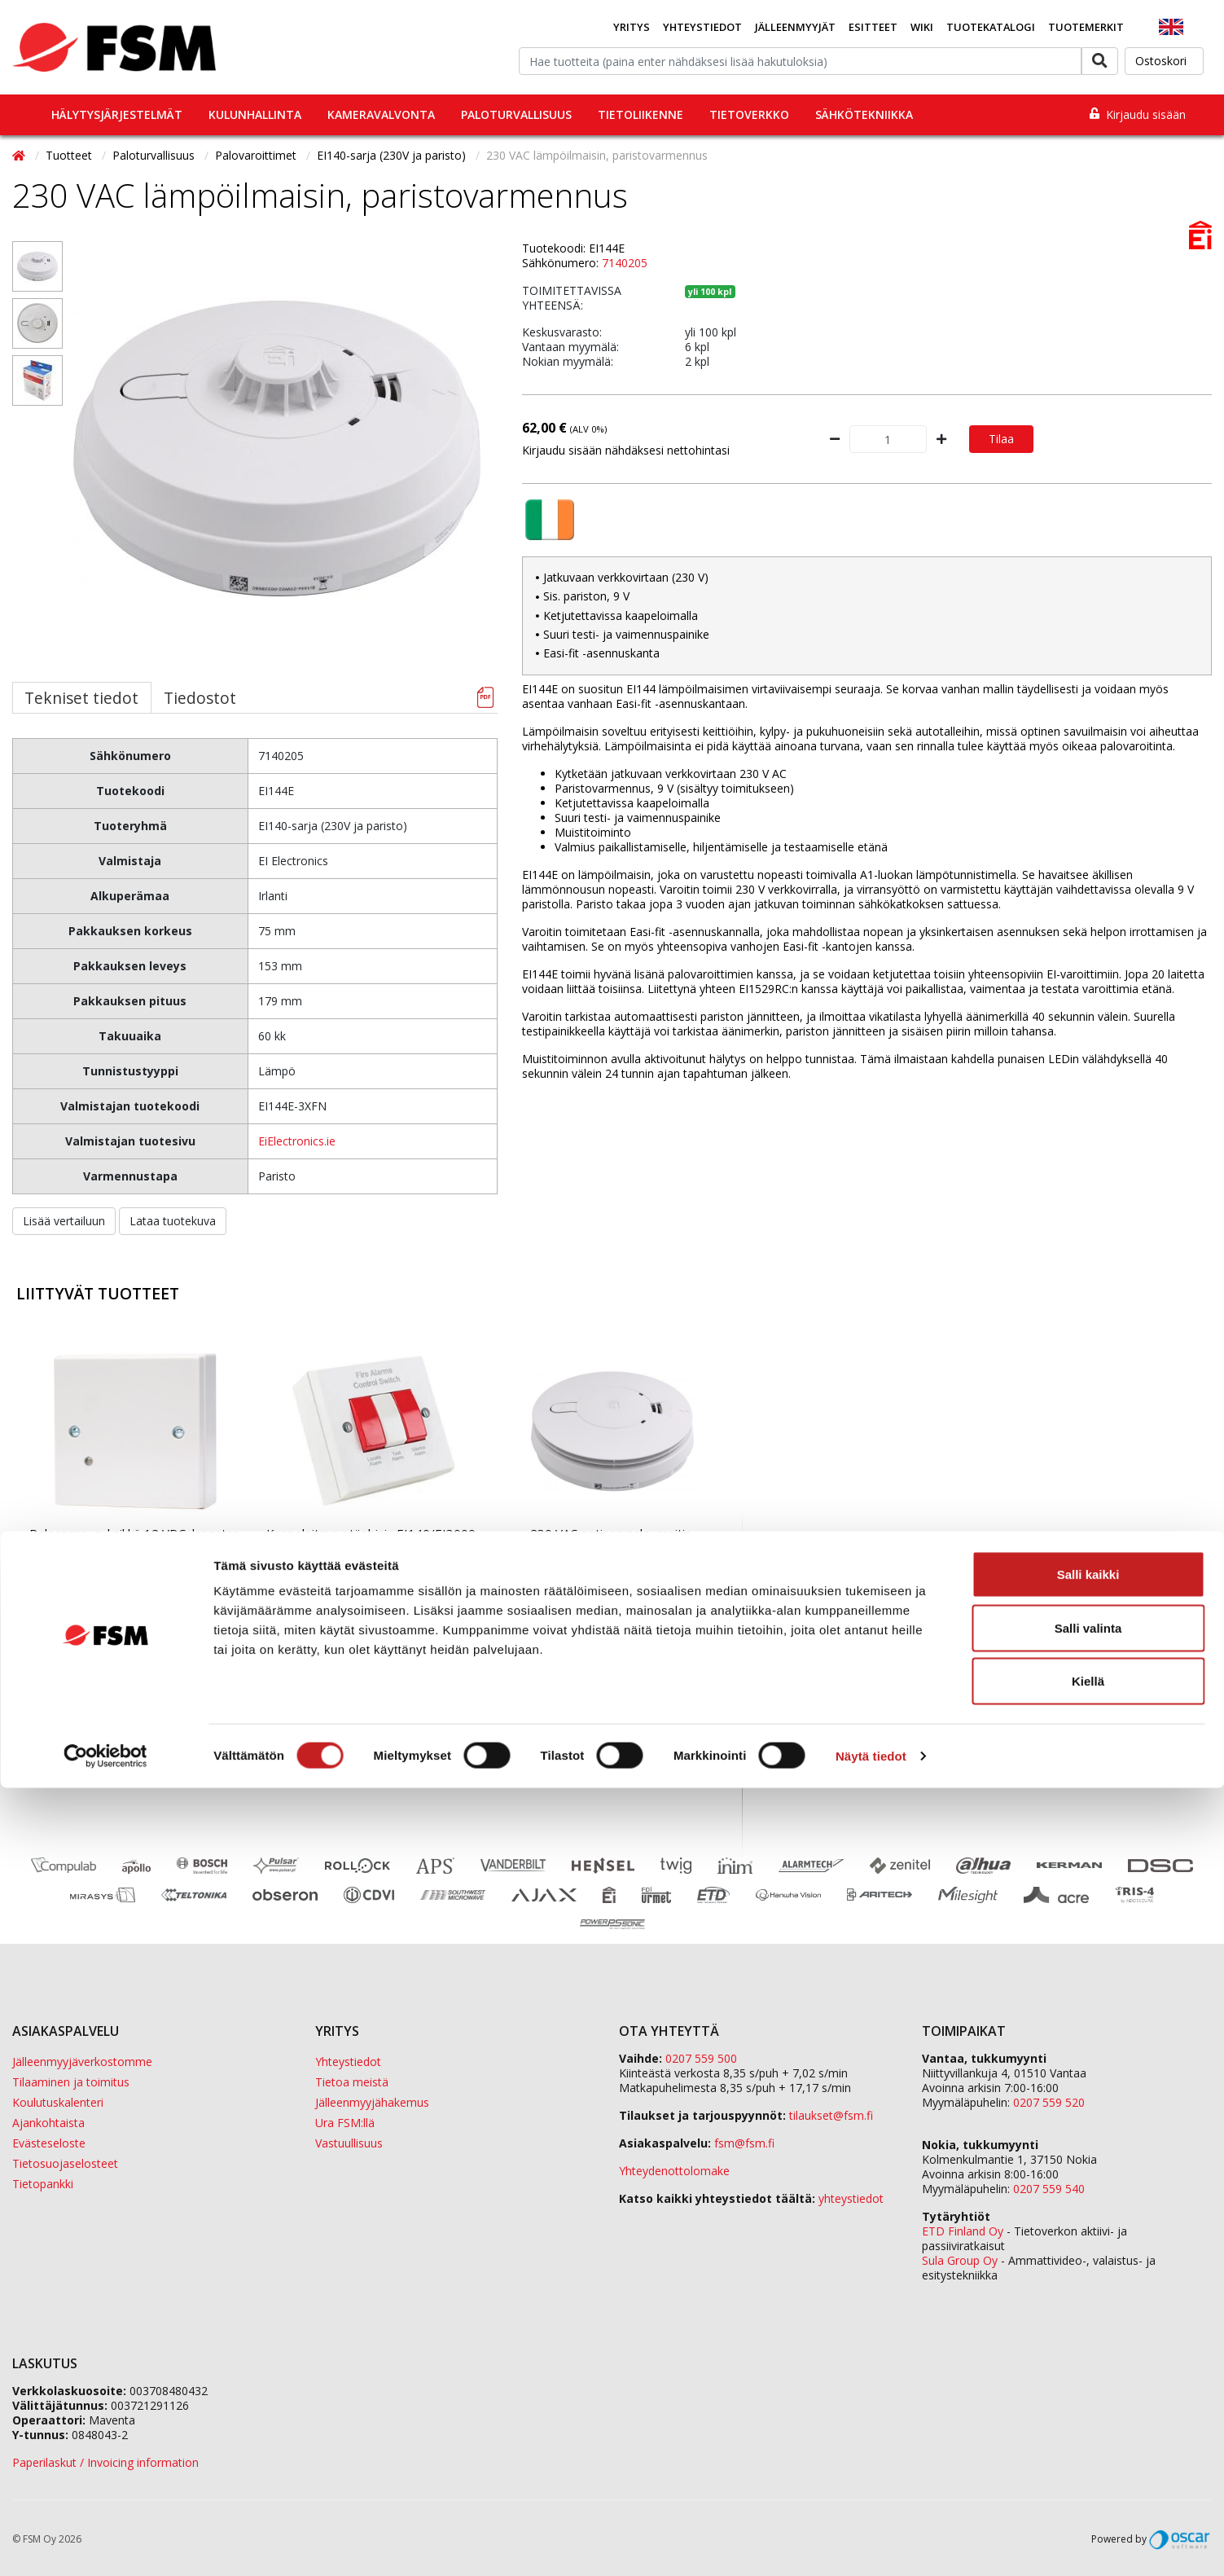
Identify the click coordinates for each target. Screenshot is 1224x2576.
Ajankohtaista (48, 2122)
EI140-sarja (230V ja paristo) (393, 155)
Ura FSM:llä (345, 2122)
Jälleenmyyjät (795, 27)
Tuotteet (70, 155)
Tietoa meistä (351, 2082)
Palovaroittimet (257, 155)
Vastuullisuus (349, 2143)
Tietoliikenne (640, 114)
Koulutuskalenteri (57, 2102)
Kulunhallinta (254, 114)
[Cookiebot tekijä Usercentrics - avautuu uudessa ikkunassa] (105, 2544)
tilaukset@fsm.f (831, 2115)
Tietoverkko (749, 114)
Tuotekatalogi (990, 27)
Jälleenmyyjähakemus (372, 2102)
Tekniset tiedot (81, 698)
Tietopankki (42, 2183)
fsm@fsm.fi (744, 2143)
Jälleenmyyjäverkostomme (82, 2061)
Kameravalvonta (381, 114)
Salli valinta (1088, 2416)
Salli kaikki (1088, 2362)
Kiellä (1088, 2469)
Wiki (921, 27)
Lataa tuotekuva (172, 1221)
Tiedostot (200, 698)
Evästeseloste (49, 2143)
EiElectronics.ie (297, 1141)
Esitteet (873, 27)
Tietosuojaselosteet (65, 2163)
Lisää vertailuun (64, 1221)
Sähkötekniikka (864, 114)
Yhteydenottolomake (674, 2170)
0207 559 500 (701, 2058)
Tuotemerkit (1086, 27)
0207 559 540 (1049, 2188)
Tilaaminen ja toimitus (70, 2082)
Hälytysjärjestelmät (116, 114)
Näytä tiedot (871, 2544)
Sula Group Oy (960, 2260)
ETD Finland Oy (962, 2231)
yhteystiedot (851, 2198)
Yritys (631, 27)
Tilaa (1001, 438)
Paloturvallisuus (516, 114)
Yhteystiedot (702, 27)
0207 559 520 (1049, 2102)
